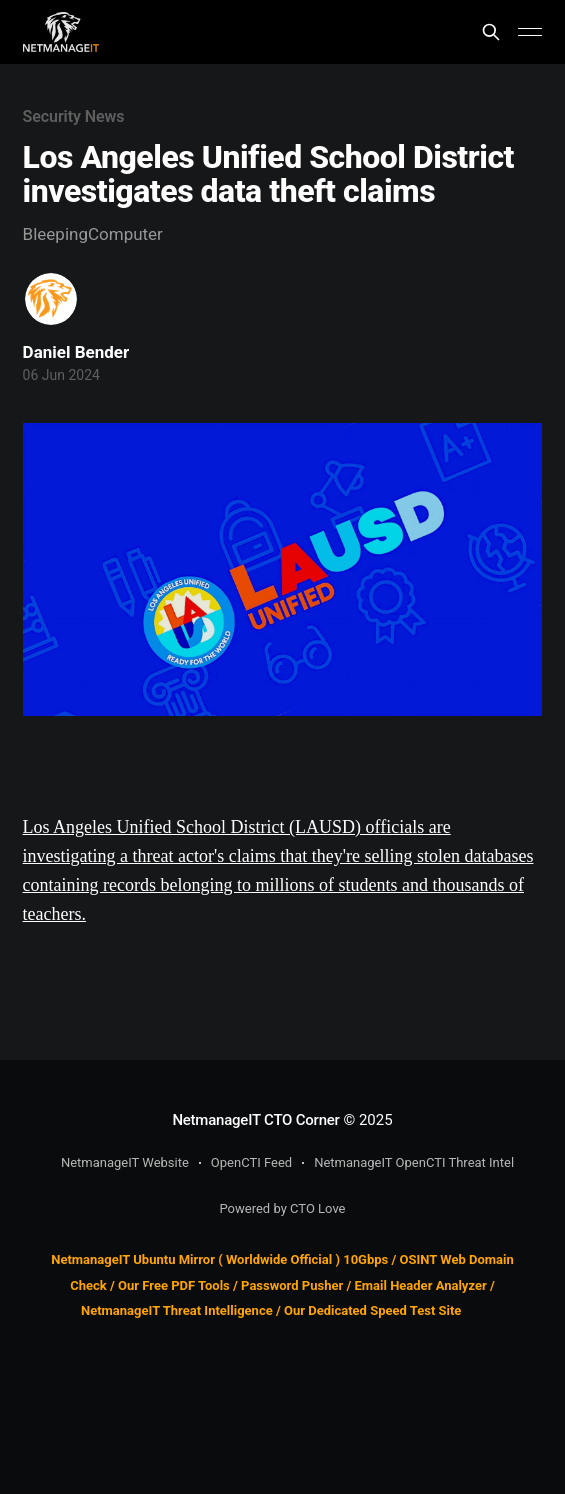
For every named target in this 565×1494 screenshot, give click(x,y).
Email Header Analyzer (421, 1285)
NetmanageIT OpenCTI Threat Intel (414, 1162)
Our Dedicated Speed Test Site (372, 1310)
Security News (74, 116)
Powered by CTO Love (283, 1208)
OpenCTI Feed (251, 1162)
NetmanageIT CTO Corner (255, 1120)
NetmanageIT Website (125, 1162)
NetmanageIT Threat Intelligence (177, 1310)
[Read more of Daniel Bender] (51, 299)
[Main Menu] (530, 32)
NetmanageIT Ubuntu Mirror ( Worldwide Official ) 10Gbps (219, 1259)
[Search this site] (491, 32)
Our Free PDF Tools (174, 1285)
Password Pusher (292, 1285)
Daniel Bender (76, 352)
